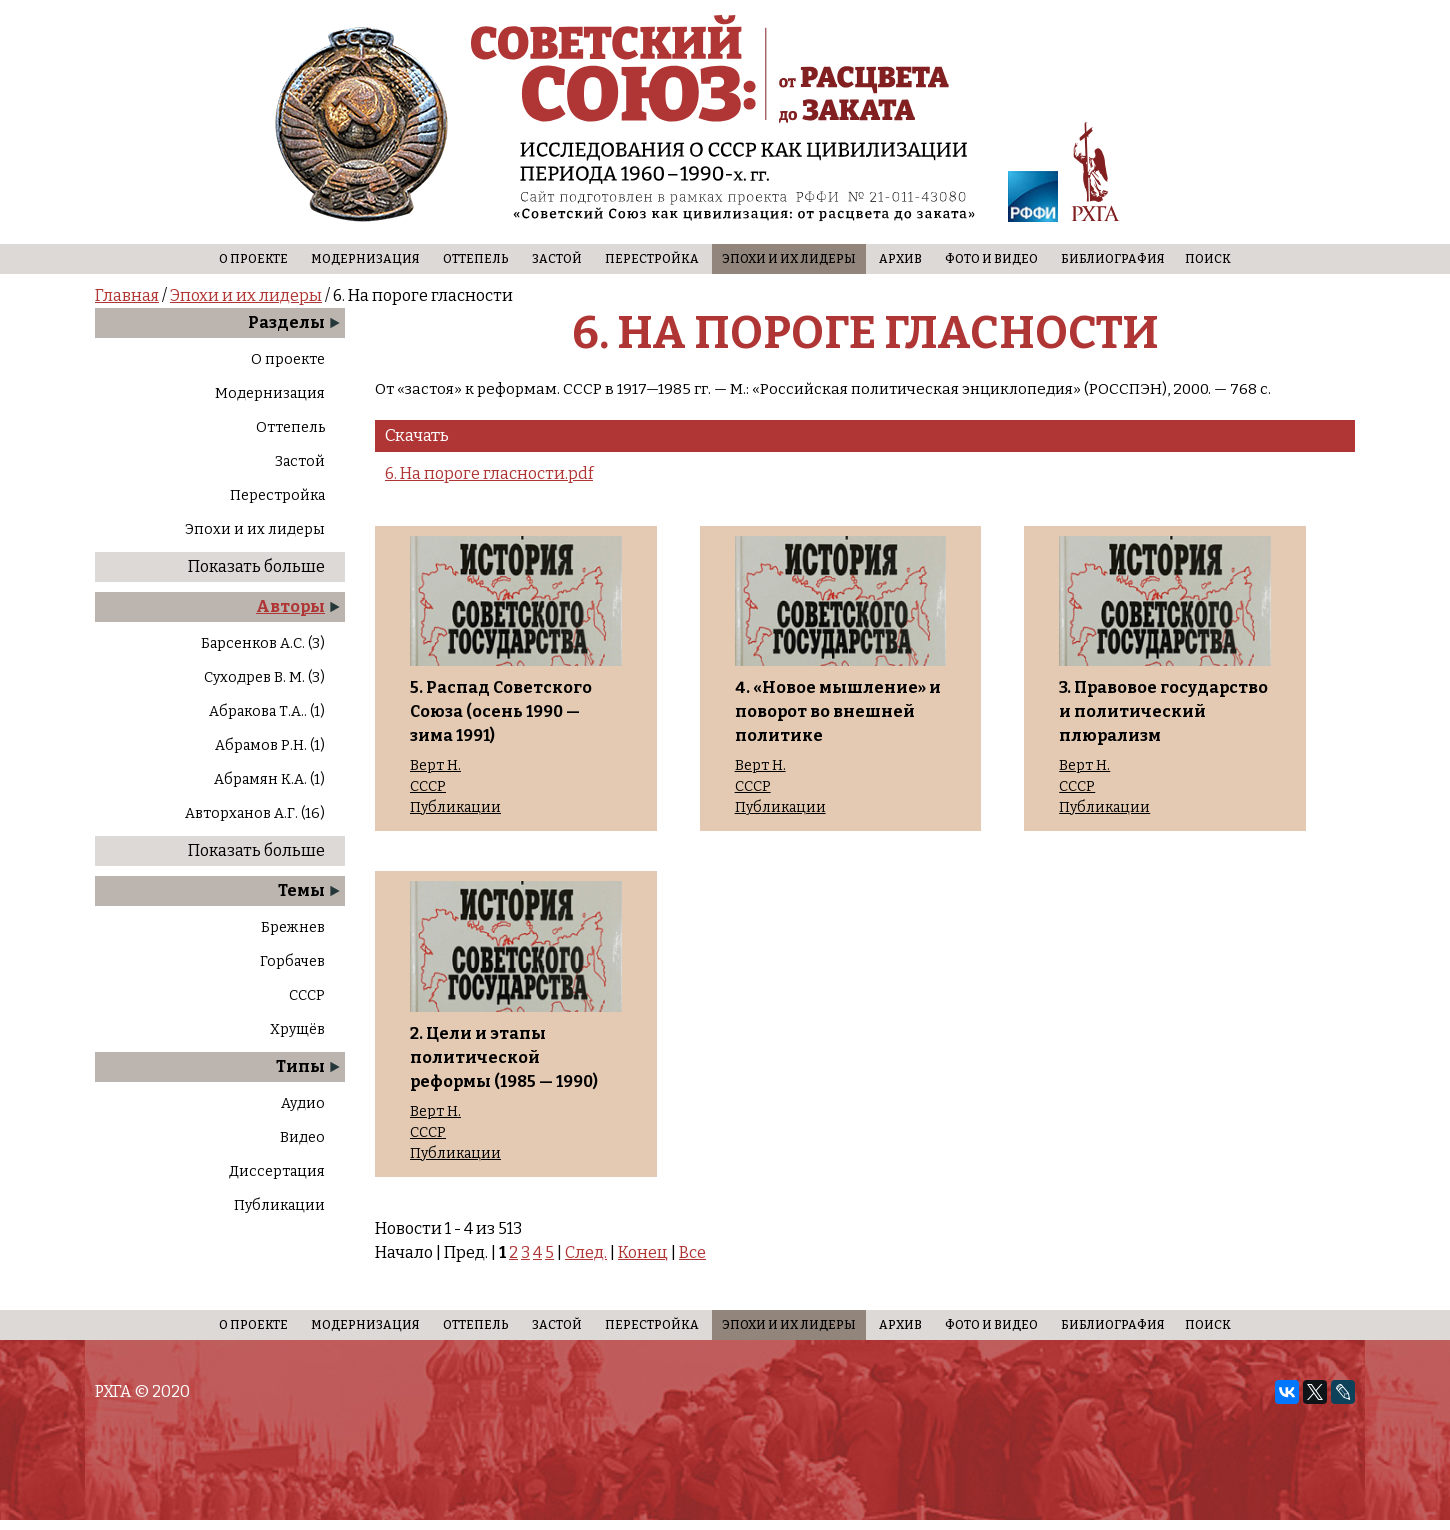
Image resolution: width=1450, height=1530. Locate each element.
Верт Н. (435, 766)
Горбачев (292, 961)
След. (586, 1252)
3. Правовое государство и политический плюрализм (1163, 711)
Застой (557, 259)
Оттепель (476, 259)
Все (692, 1252)
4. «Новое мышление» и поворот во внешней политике (838, 711)
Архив (900, 259)
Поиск (1208, 259)
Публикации (279, 1205)
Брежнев (293, 927)
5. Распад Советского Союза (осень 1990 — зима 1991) (501, 711)
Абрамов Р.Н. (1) (270, 745)
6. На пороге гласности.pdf (489, 473)
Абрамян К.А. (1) (269, 779)
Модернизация (365, 259)
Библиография (1113, 259)
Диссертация (277, 1171)
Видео (302, 1137)
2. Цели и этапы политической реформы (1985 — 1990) (504, 1057)
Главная (127, 295)
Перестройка (652, 259)
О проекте (253, 259)
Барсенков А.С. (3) (263, 643)
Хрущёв (297, 1029)
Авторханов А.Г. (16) (255, 813)
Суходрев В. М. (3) (264, 677)
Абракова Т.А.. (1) (267, 711)
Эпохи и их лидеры (789, 259)
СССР (307, 995)
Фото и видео (991, 259)
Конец (643, 1252)
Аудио (303, 1103)
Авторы (290, 606)
